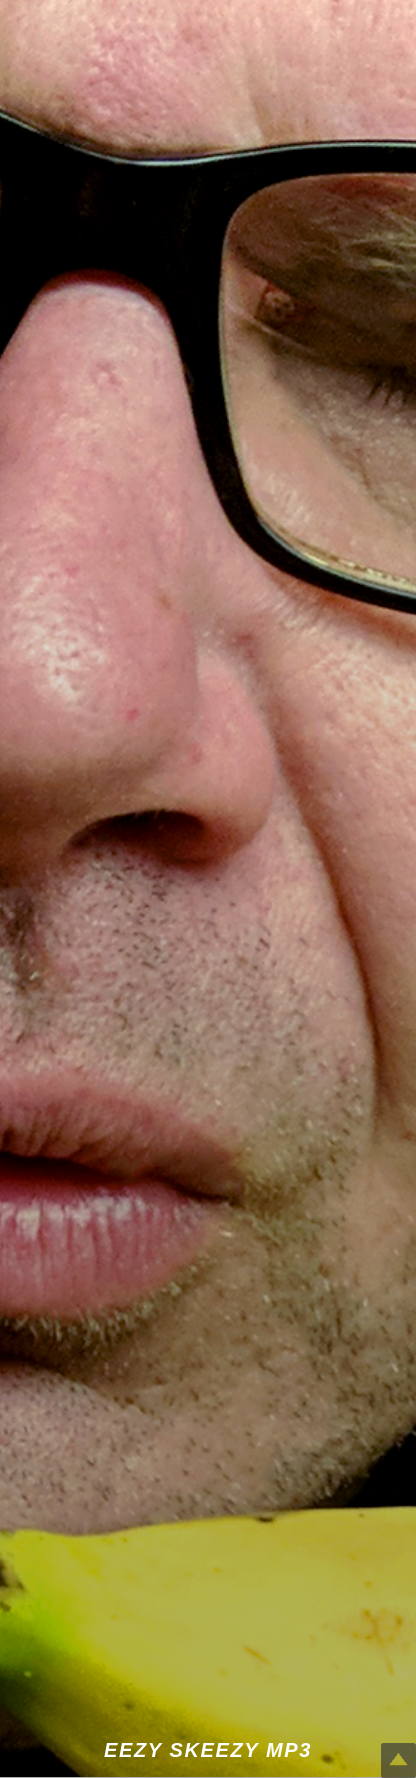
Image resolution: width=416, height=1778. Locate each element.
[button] (208, 889)
